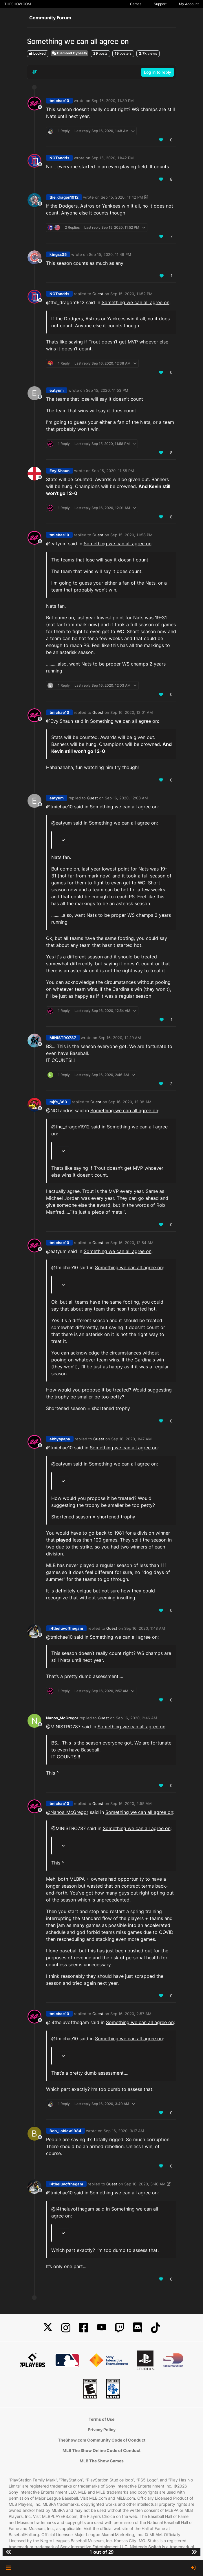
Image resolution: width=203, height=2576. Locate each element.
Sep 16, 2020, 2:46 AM (136, 1718)
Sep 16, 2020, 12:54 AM (131, 1242)
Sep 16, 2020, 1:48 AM (144, 1628)
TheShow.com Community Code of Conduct (101, 2440)
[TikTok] (155, 2327)
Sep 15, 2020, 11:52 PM (131, 293)
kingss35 (58, 254)
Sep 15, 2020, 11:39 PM (113, 100)
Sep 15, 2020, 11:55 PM (113, 470)
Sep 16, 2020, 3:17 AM (124, 2130)
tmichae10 (59, 100)
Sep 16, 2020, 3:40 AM (145, 2184)
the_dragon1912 (64, 197)
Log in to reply (157, 72)
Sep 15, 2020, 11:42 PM (113, 158)
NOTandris (59, 158)
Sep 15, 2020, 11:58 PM (131, 535)
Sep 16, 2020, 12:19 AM (119, 1037)
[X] (47, 2327)
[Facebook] (83, 2327)
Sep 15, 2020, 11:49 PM (110, 254)
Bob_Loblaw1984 (65, 2130)
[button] (8, 2568)
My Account (189, 4)
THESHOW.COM (17, 4)
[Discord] (137, 2327)
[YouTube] (101, 2327)
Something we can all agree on (135, 302)
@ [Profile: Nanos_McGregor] (67, 1812)
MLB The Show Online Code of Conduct (101, 2450)
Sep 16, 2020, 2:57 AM (130, 2013)
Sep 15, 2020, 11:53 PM (107, 390)
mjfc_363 (58, 1101)
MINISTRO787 (63, 1037)
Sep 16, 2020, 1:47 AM (131, 1439)
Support (160, 4)
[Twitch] (119, 2327)
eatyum (57, 390)
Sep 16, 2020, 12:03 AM (126, 798)
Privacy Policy (102, 2429)
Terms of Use (101, 2419)
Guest (97, 293)
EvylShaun (60, 470)
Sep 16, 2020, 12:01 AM (131, 712)
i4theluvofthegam (66, 1628)
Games (135, 4)
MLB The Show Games (102, 2460)
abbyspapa (60, 1439)
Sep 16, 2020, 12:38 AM (129, 1101)
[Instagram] (65, 2327)
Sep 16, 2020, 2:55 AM (131, 1803)
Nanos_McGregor (62, 1718)
